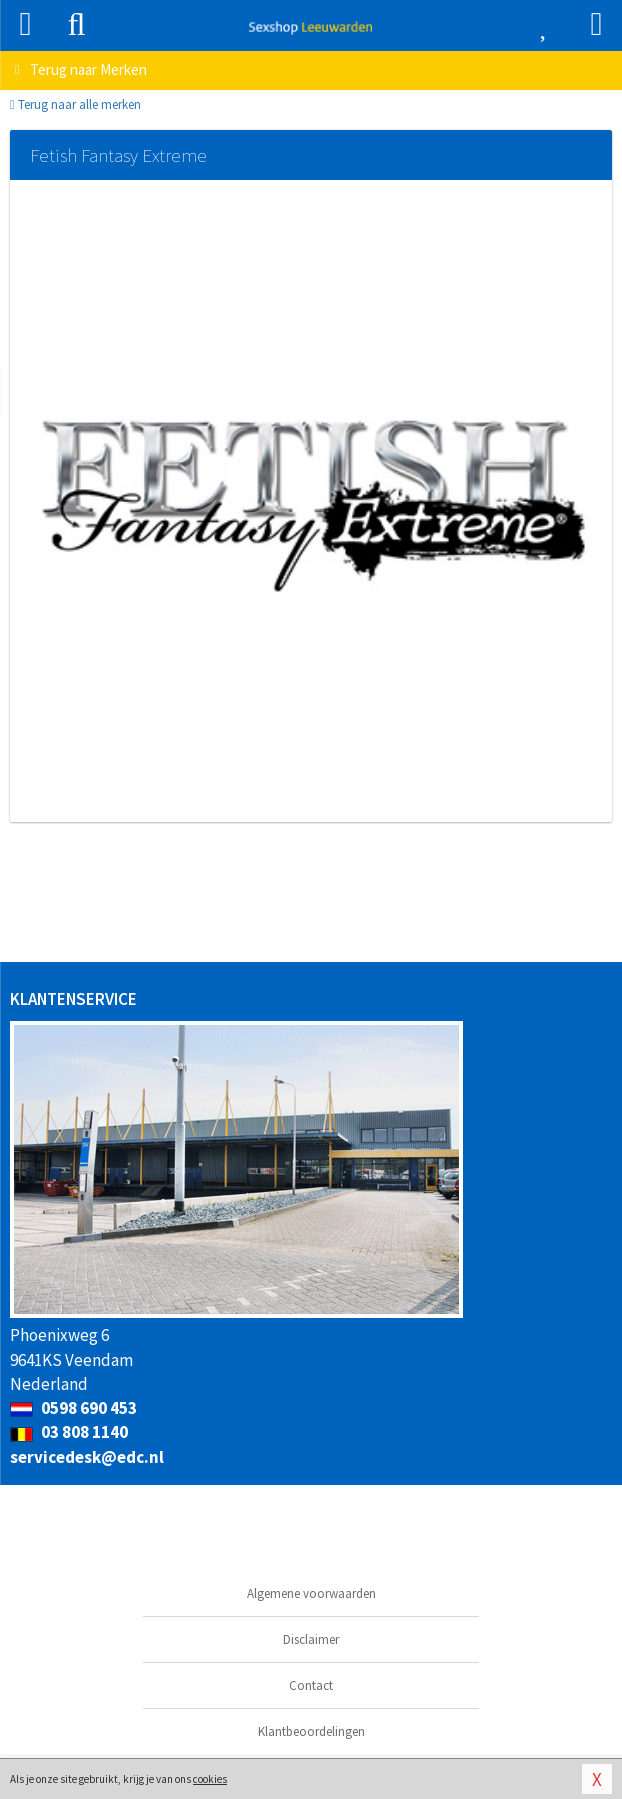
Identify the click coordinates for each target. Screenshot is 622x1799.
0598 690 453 (73, 1408)
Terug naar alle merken (75, 104)
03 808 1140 (69, 1432)
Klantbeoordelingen (311, 1731)
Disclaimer (311, 1639)
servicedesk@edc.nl (87, 1457)
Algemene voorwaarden (311, 1593)
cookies (210, 1779)
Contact (311, 1685)
